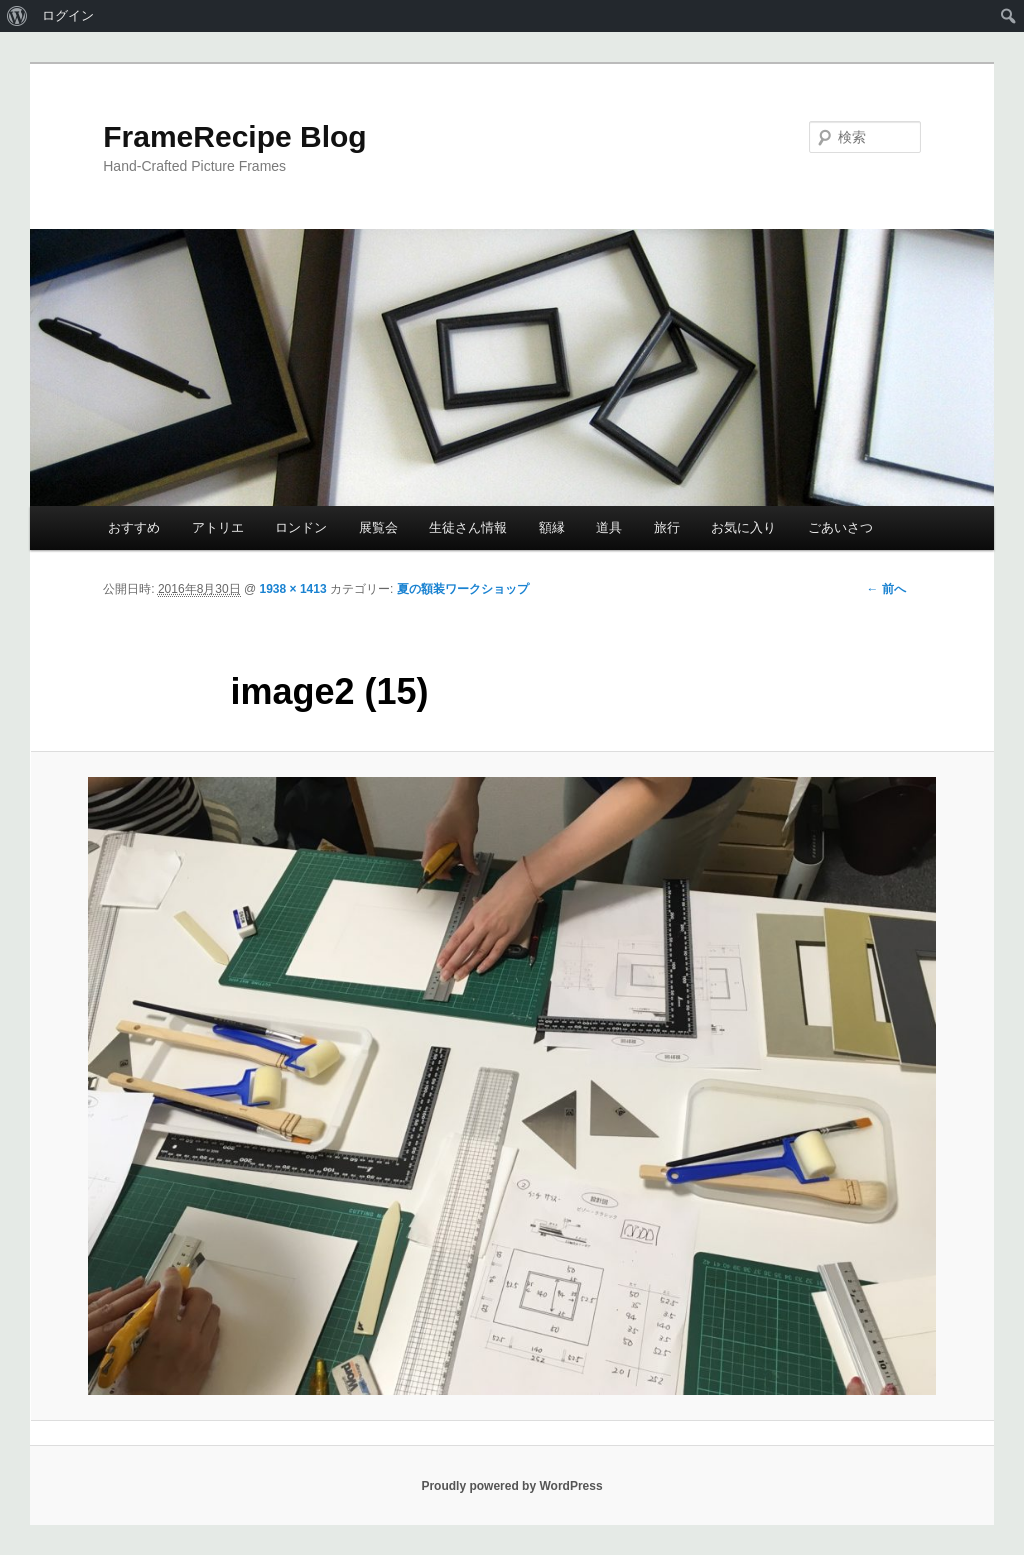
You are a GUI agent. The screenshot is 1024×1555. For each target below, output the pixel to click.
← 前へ (885, 589)
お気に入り (743, 527)
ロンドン (301, 527)
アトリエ (218, 527)
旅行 (667, 527)
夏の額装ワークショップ (463, 589)
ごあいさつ (840, 527)
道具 (609, 527)
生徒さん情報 (468, 527)
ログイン (68, 15)
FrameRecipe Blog (234, 136)
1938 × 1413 (293, 589)
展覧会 (378, 527)
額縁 (552, 527)
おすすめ (134, 527)
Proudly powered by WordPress (511, 1486)
